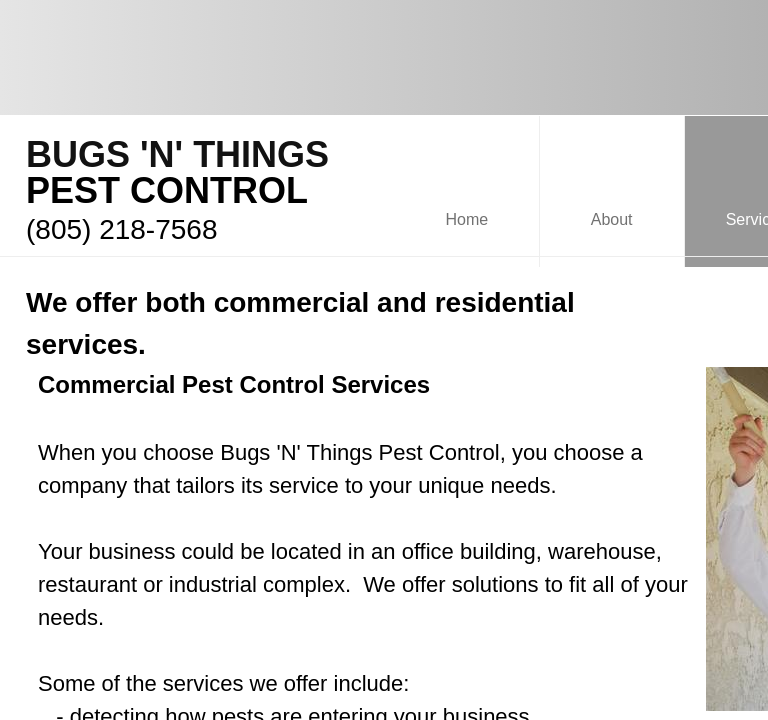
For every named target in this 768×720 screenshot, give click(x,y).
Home (467, 219)
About (612, 219)
